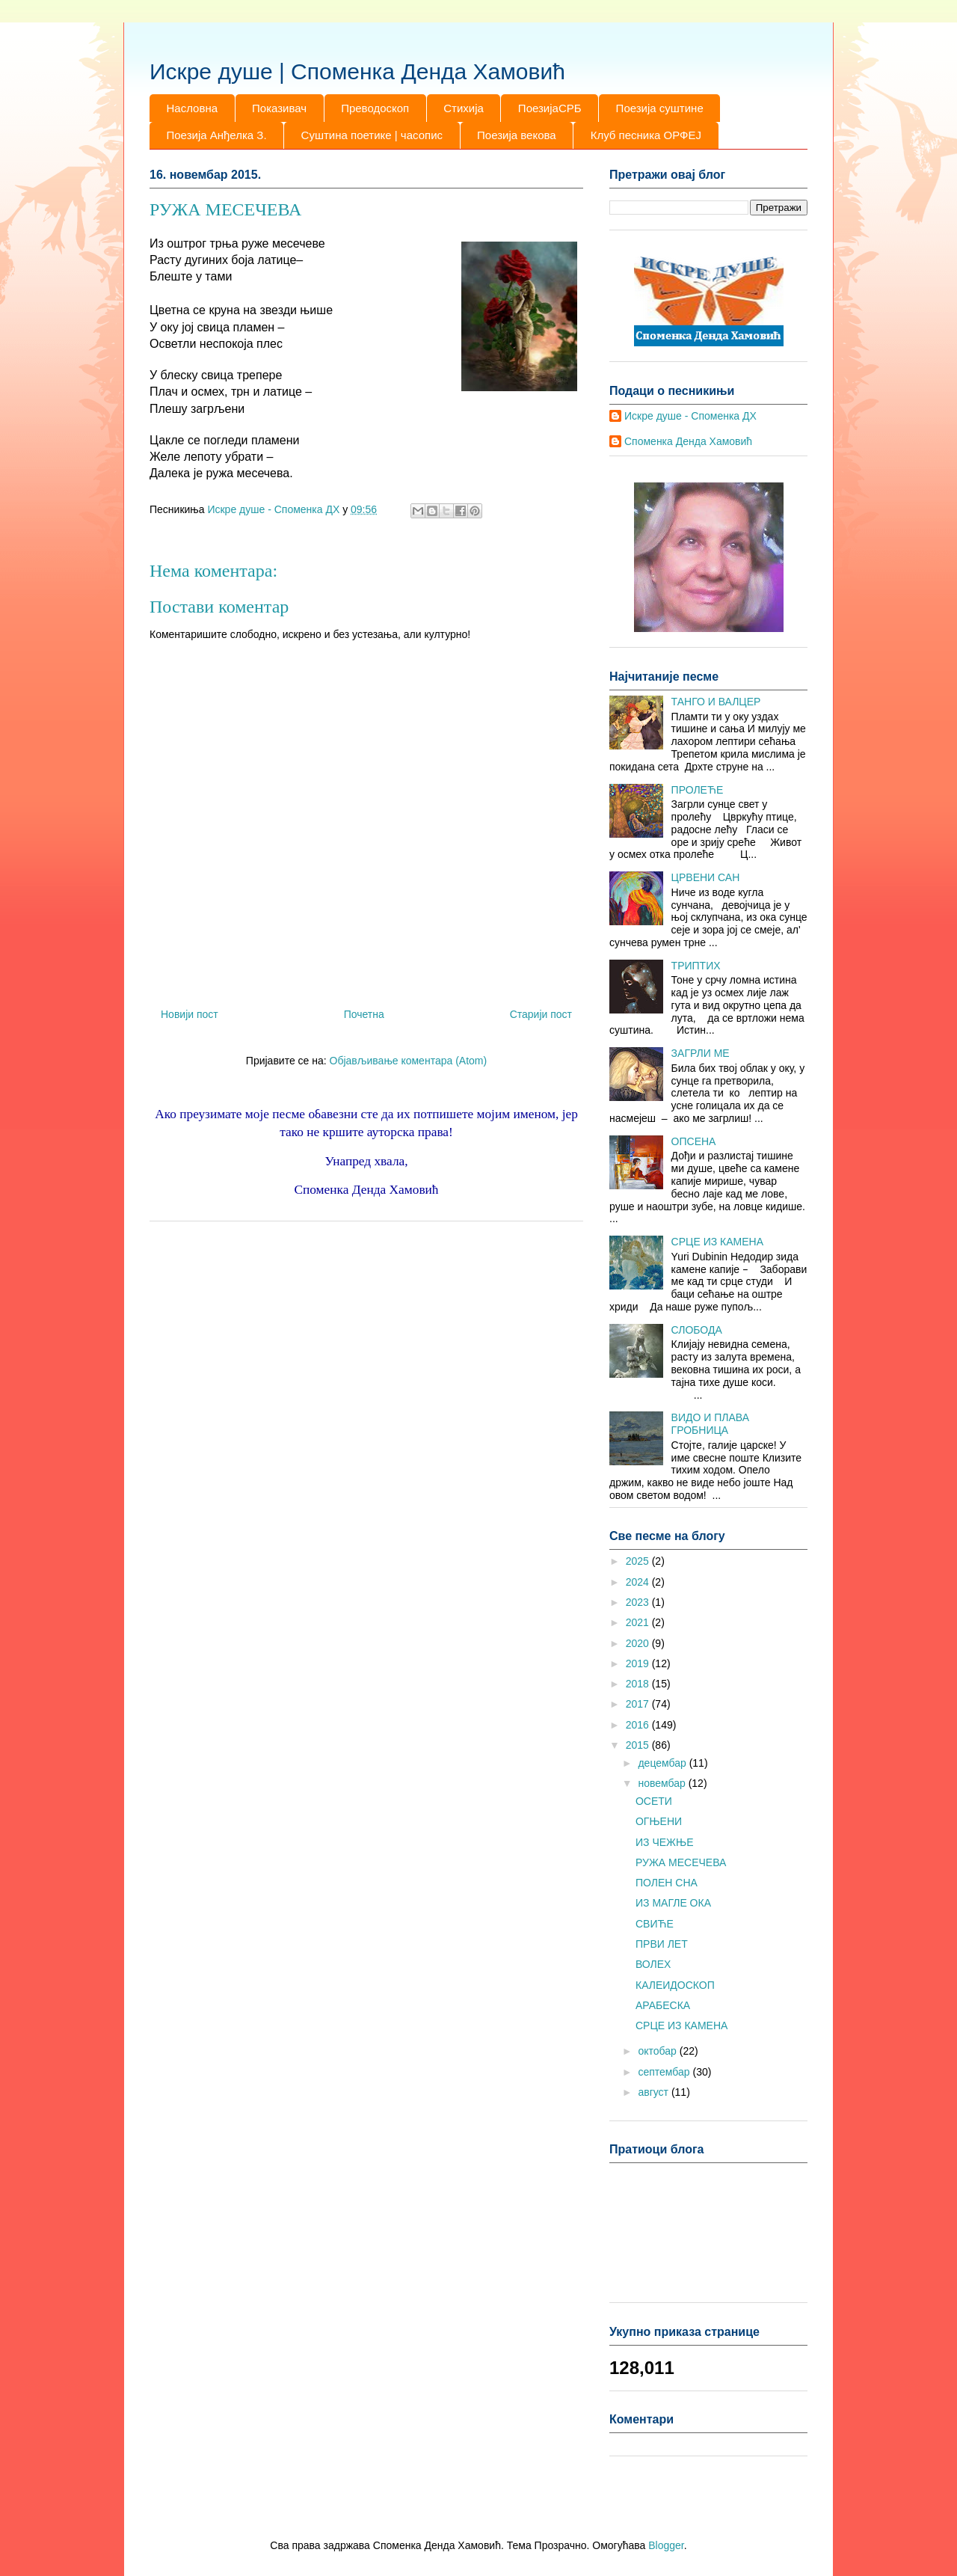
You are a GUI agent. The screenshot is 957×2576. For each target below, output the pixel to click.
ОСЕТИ (654, 1801)
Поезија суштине (660, 108)
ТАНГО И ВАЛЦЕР (716, 702)
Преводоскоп (375, 108)
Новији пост (189, 1014)
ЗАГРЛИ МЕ (700, 1053)
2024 (639, 1582)
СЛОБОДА (696, 1330)
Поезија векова (516, 135)
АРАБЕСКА (663, 2005)
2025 (639, 1561)
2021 (639, 1622)
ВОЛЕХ (653, 1964)
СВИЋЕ (655, 1924)
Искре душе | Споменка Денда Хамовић (357, 71)
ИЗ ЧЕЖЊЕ (665, 1842)
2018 (639, 1684)
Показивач (279, 108)
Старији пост (541, 1014)
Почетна (364, 1014)
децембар (663, 1763)
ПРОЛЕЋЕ (697, 790)
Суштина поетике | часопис (372, 135)
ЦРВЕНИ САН (705, 877)
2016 (639, 1725)
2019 (639, 1663)
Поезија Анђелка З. (217, 135)
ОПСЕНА (693, 1141)
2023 (639, 1602)
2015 (639, 1745)
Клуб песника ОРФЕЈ (646, 135)
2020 (639, 1643)
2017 (639, 1704)
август (654, 2092)
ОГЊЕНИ (659, 1821)
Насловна (192, 108)
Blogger (665, 2545)
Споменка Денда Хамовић (688, 441)
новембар (663, 1783)
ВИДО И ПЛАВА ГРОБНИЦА (710, 1423)
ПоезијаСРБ (550, 108)
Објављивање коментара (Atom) (408, 1061)
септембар (665, 2072)
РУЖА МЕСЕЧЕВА (681, 1862)
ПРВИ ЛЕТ (662, 1944)
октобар (658, 2051)
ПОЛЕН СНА (667, 1883)
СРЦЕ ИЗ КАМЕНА (717, 1242)
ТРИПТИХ (696, 966)
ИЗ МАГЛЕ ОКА (673, 1903)
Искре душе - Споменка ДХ (690, 416)
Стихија (463, 108)
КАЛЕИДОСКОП (675, 1985)
